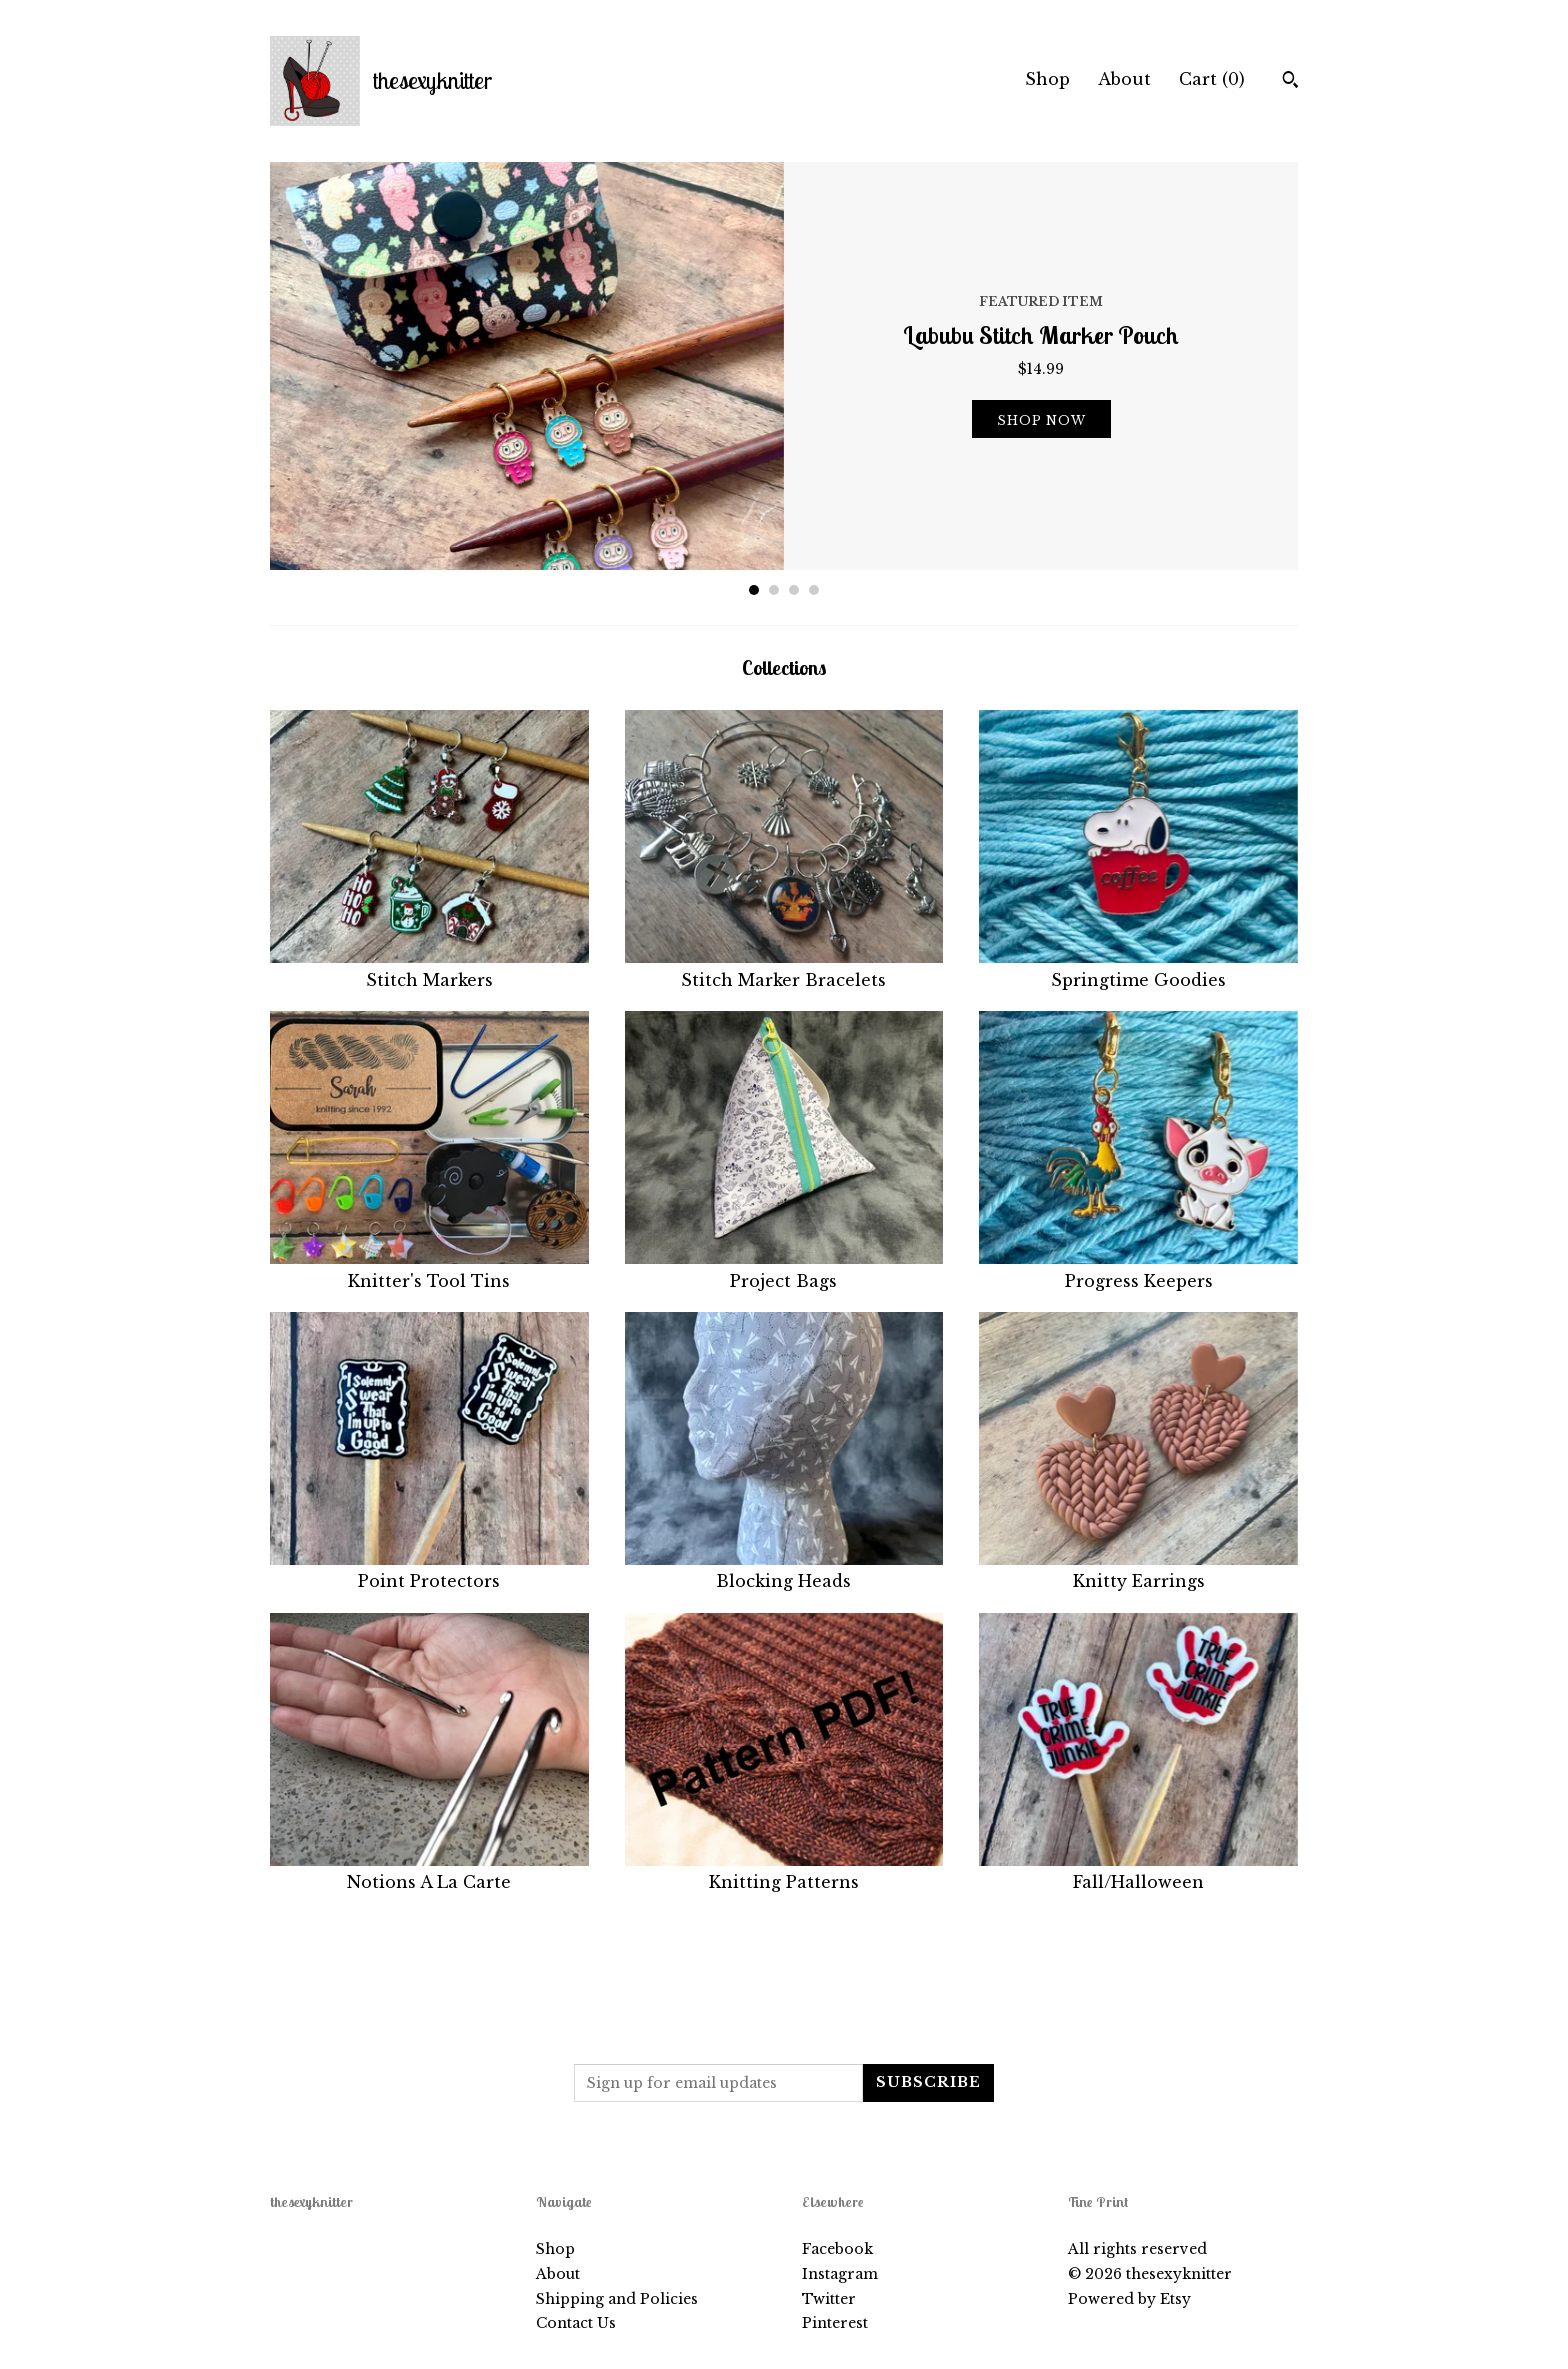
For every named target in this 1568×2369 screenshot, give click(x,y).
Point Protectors (429, 1570)
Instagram (840, 2274)
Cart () (1212, 79)
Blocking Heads (784, 1570)
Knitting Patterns (784, 1871)
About (1124, 79)
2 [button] (774, 590)
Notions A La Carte (429, 1871)
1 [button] (754, 590)
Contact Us (576, 2323)
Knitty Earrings (1138, 1570)
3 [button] (794, 590)
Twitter (829, 2299)
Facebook (837, 2249)
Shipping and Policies (617, 2299)
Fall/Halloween (1138, 1871)
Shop (1047, 79)
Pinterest (835, 2323)
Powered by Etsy (1129, 2299)
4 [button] (814, 590)
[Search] (1290, 82)
